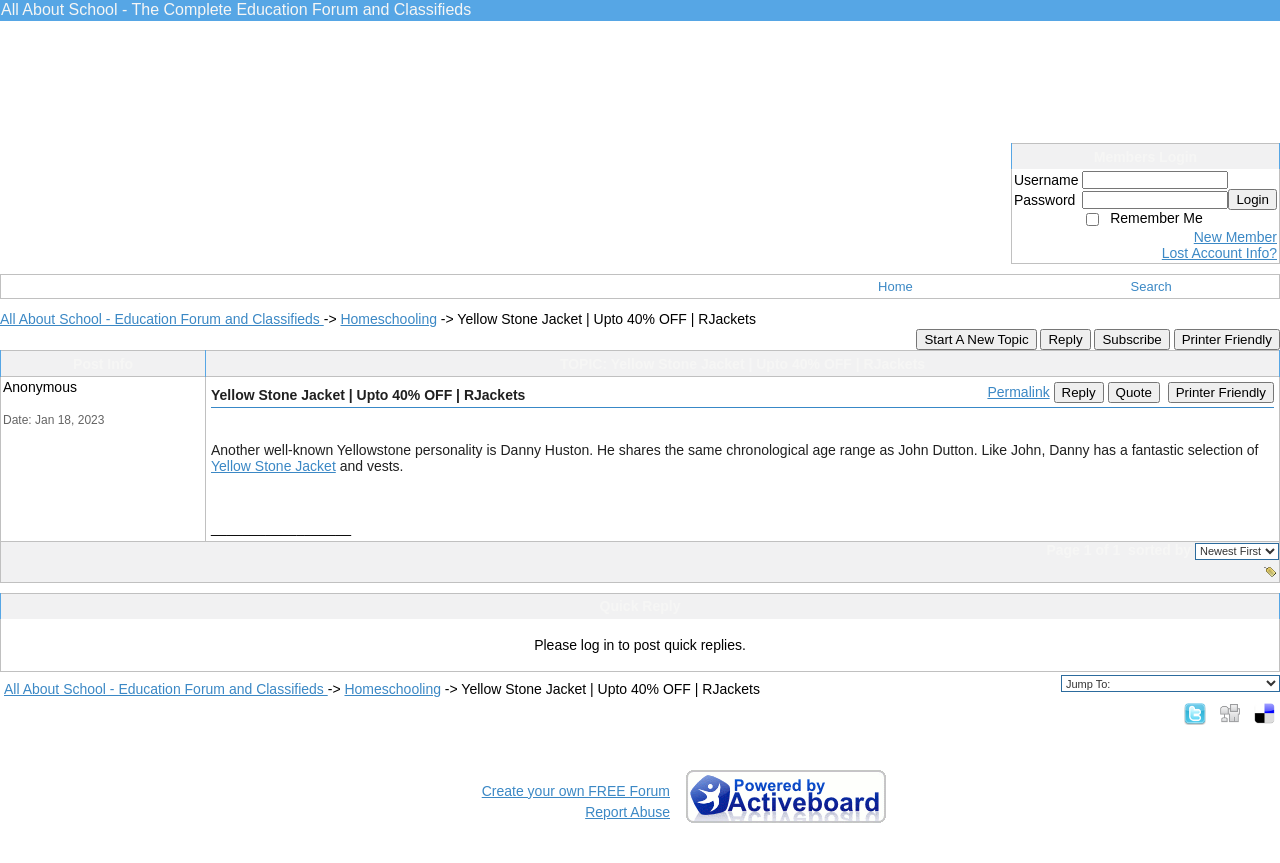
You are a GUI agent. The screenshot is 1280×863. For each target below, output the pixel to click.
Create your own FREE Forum (576, 791)
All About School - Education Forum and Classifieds (162, 319)
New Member (1235, 237)
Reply (1065, 339)
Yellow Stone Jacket (273, 466)
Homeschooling (388, 319)
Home (895, 286)
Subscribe (1131, 339)
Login (1252, 199)
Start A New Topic (976, 339)
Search (1151, 286)
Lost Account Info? (1219, 253)
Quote (1134, 392)
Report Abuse (627, 812)
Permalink (1018, 392)
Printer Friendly (1227, 339)
